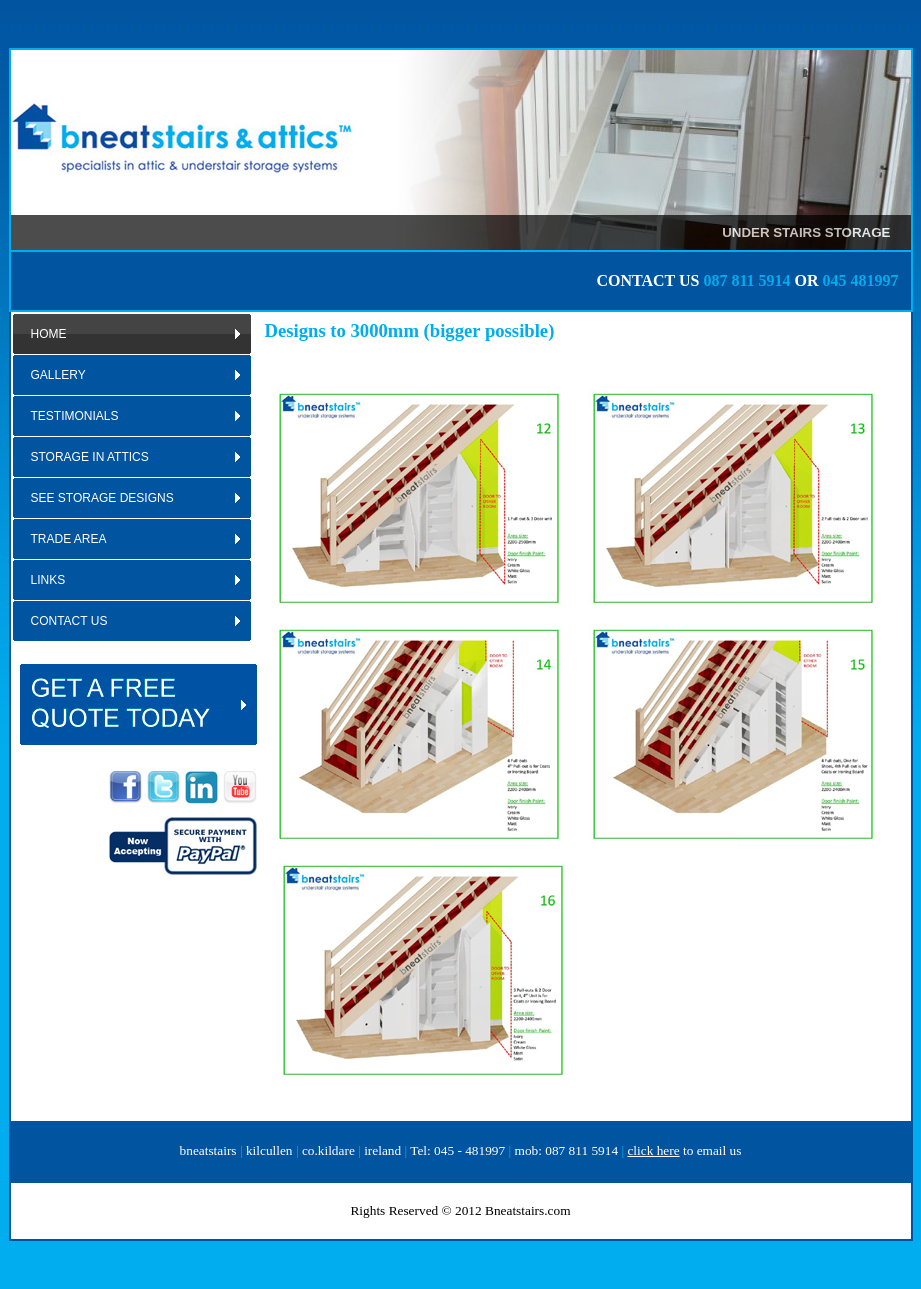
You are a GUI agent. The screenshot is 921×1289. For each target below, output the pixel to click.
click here (653, 1150)
